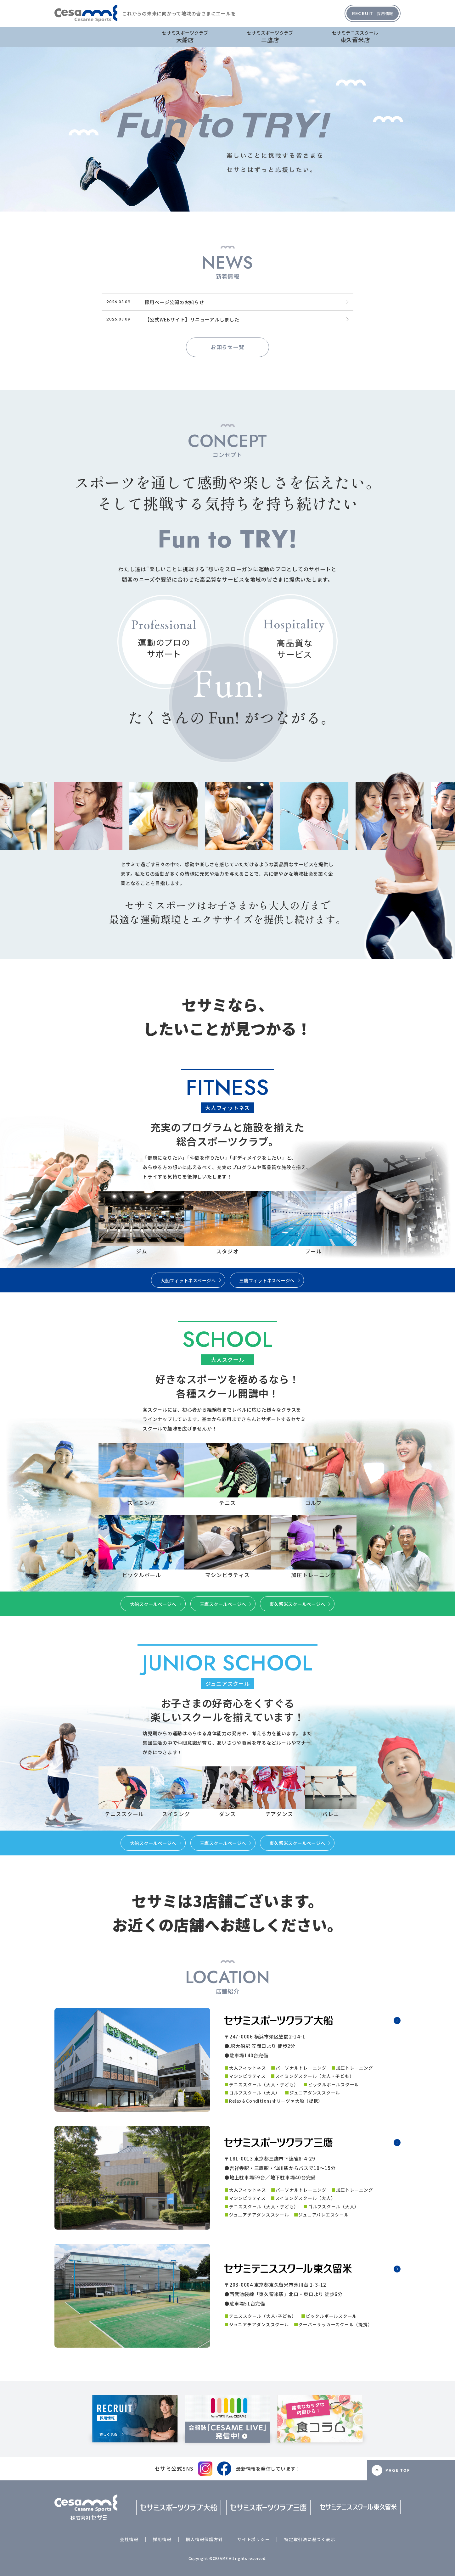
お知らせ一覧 (227, 347)
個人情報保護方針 (204, 2539)
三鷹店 (270, 36)
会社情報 (129, 2539)
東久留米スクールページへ (297, 1604)
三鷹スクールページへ (223, 1604)
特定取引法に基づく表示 (309, 2539)
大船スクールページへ (153, 1604)
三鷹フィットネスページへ (267, 1280)
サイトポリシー (253, 2539)
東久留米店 (355, 36)
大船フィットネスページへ (188, 1280)
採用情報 (372, 13)
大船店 (185, 36)
